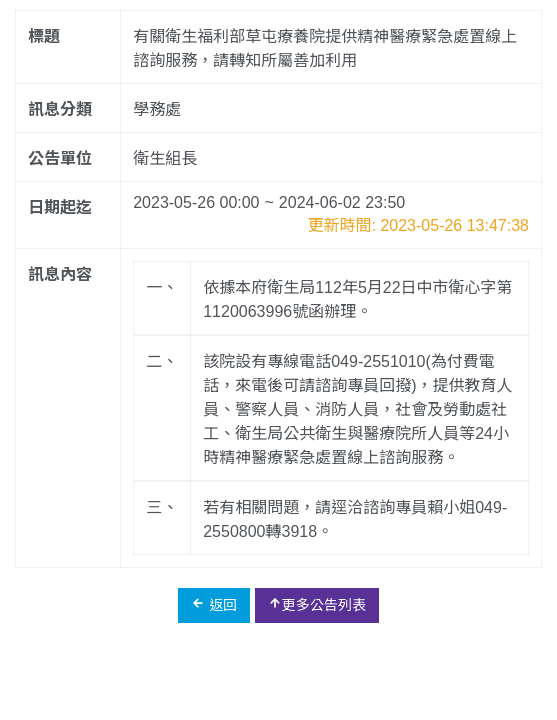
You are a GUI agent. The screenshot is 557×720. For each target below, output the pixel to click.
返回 (214, 604)
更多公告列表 (317, 604)
